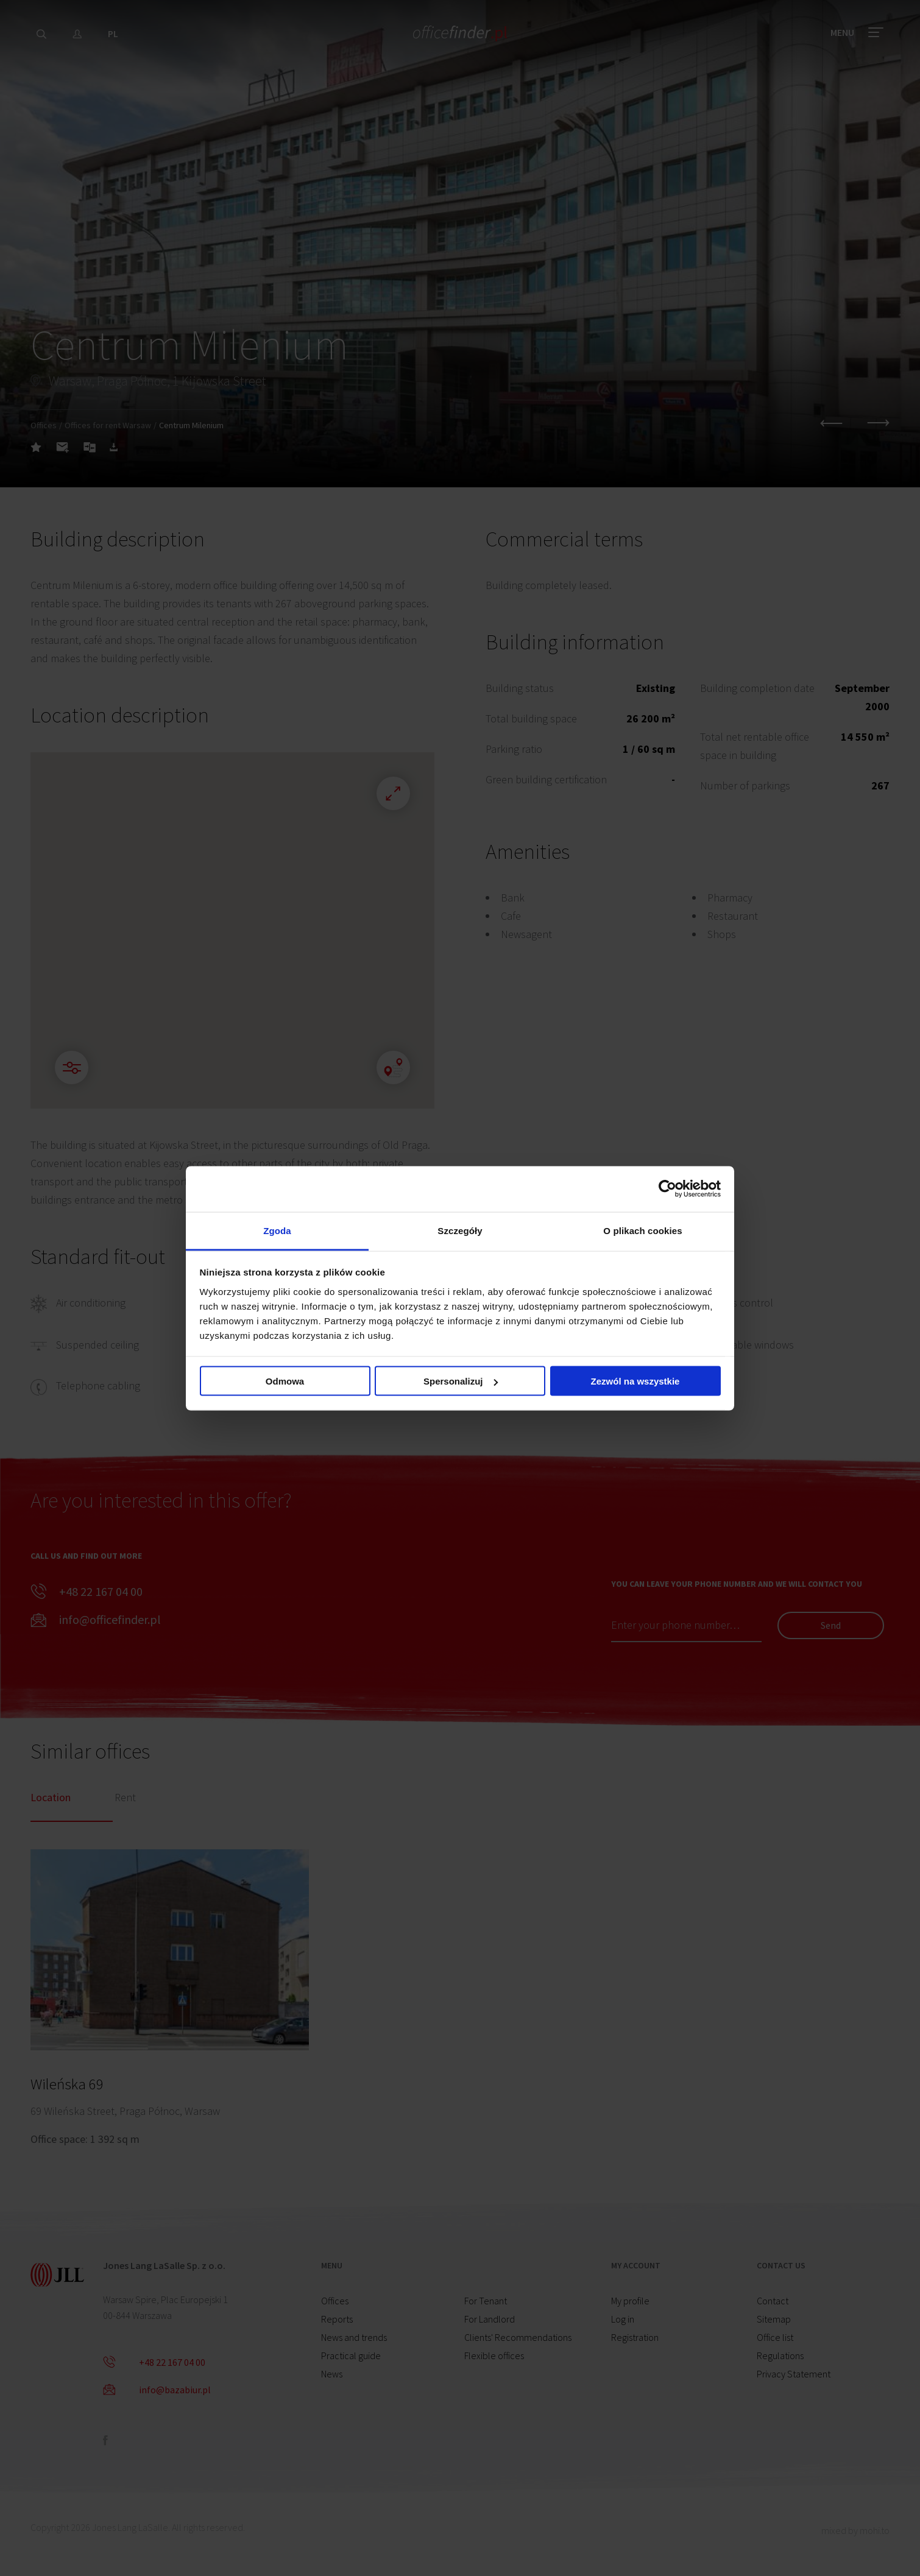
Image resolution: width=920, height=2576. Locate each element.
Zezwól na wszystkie (635, 1381)
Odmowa (285, 1381)
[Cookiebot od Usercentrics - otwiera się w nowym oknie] (667, 1189)
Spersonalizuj (460, 1381)
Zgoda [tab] (277, 1230)
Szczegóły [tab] (459, 1230)
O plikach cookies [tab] (642, 1230)
